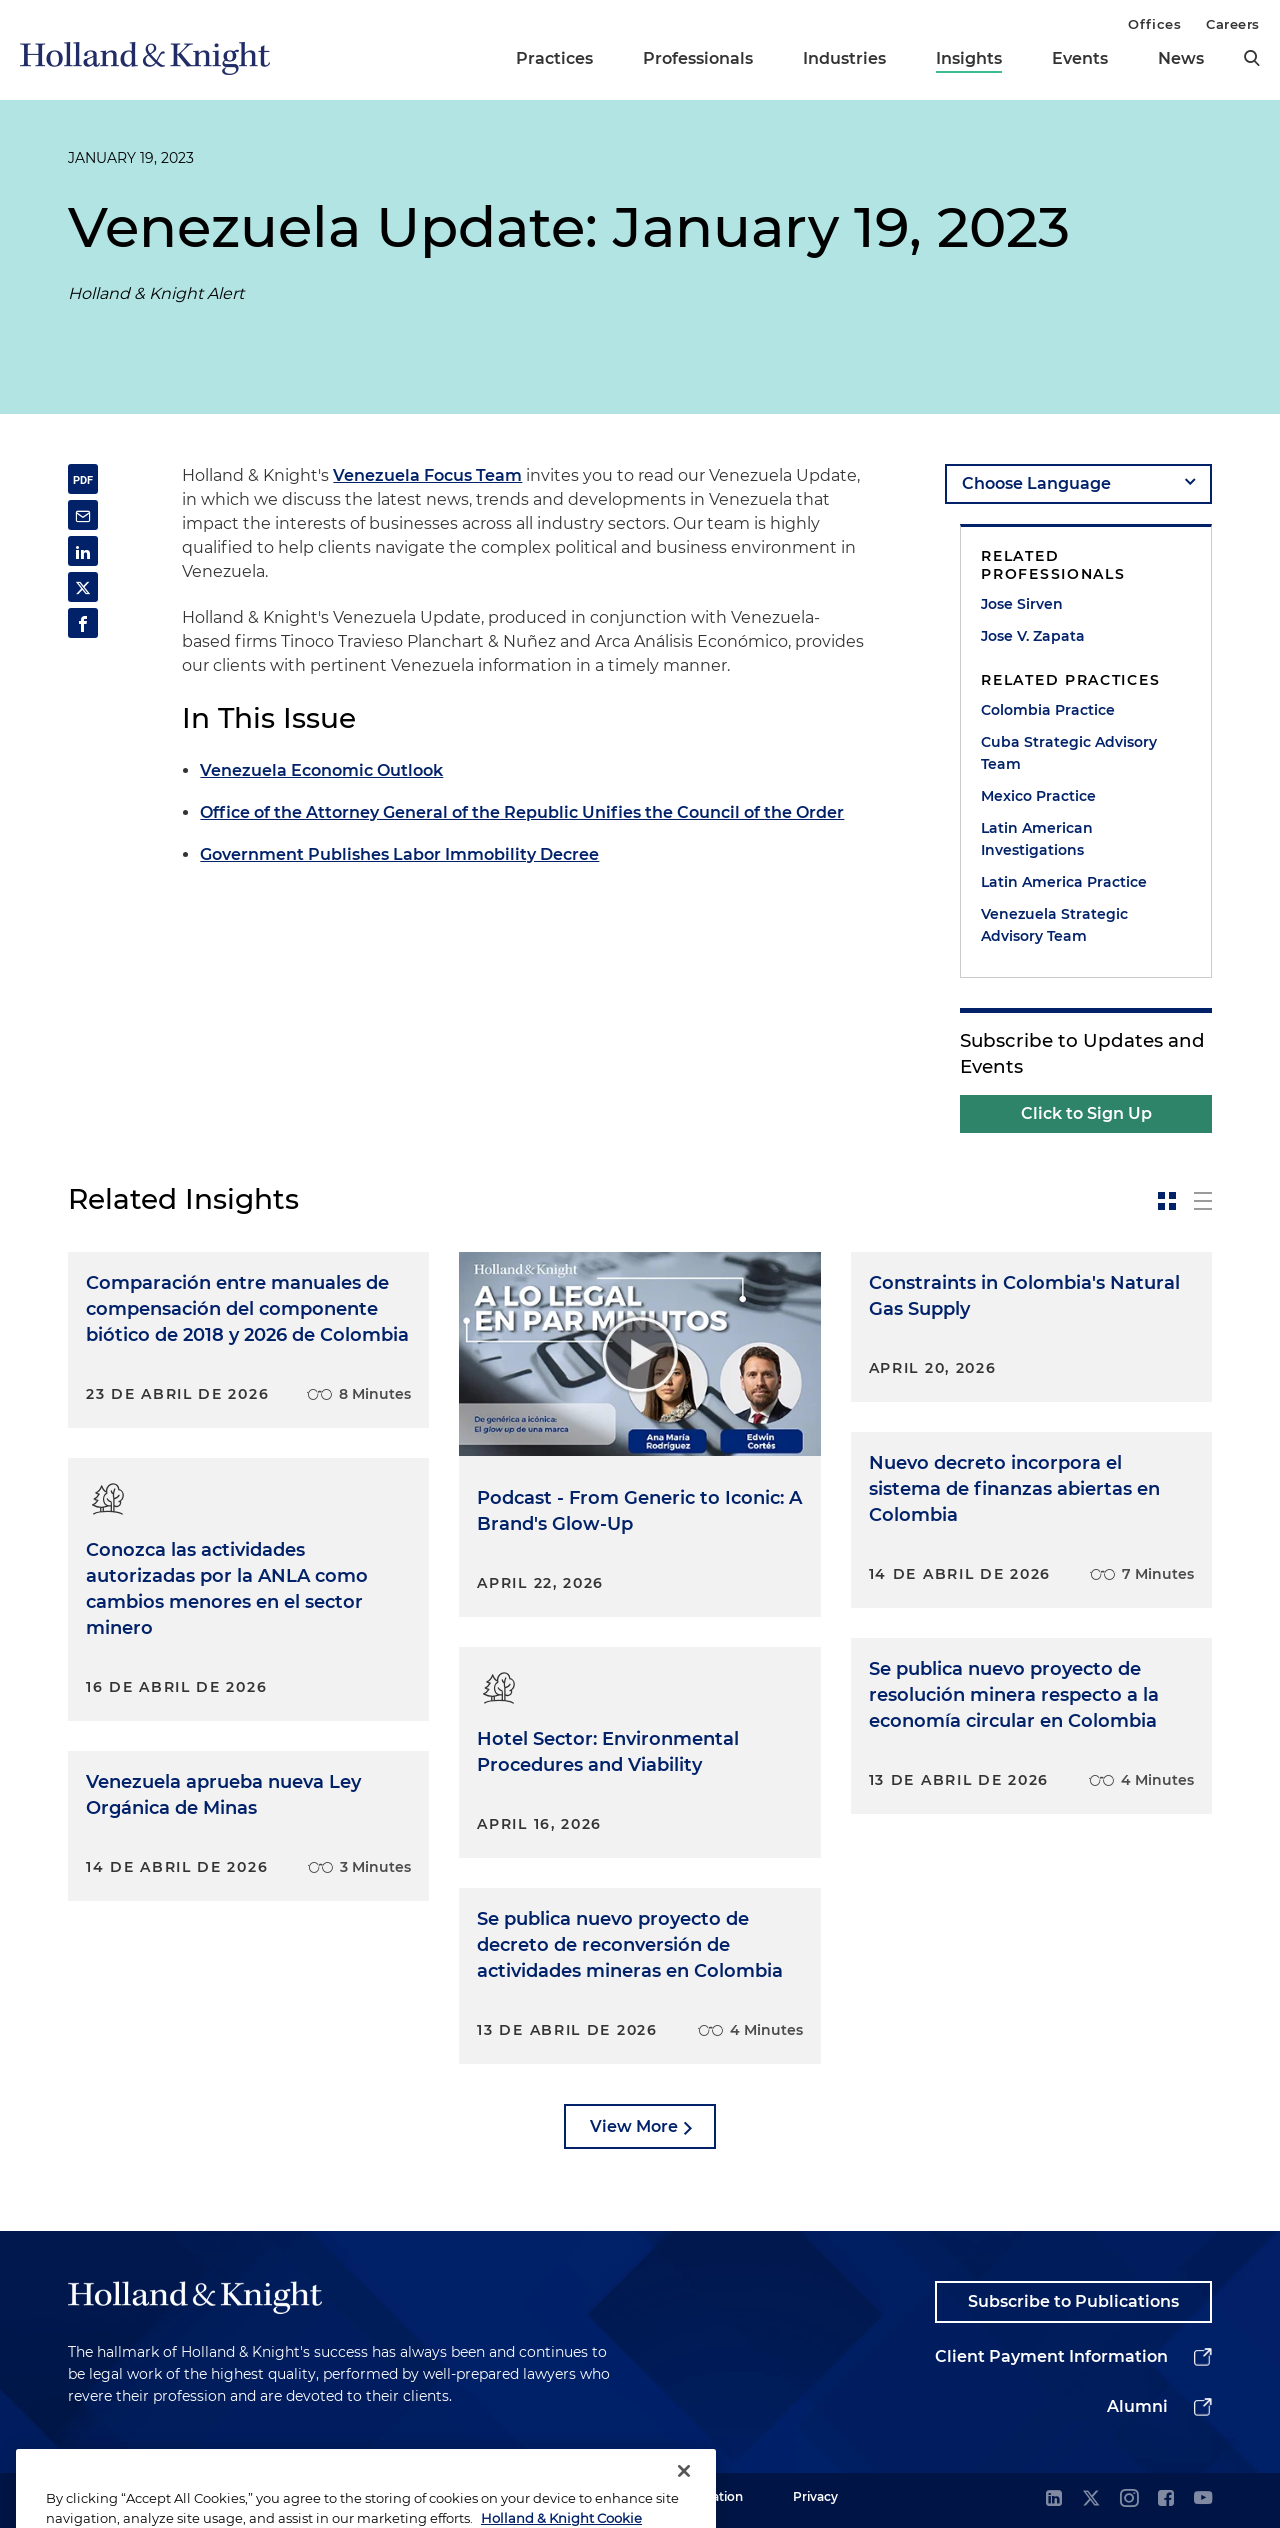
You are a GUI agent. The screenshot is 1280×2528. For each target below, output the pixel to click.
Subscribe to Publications (1073, 2301)
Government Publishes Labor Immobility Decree (399, 854)
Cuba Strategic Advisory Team (1069, 753)
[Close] (684, 2496)
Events (1080, 58)
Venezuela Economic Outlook (321, 770)
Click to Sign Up (1086, 1113)
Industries (844, 58)
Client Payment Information (1051, 2356)
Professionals (698, 58)
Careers (1233, 24)
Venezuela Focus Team (427, 475)
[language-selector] (1078, 484)
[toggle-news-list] (1203, 1201)
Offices (1154, 24)
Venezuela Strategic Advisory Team (1054, 925)
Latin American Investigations (1037, 839)
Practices (554, 58)
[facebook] (1166, 2499)
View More (634, 2126)
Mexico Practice (1038, 796)
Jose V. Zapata (1033, 636)
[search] (1252, 58)
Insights (969, 58)
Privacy (815, 2496)
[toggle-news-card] (1167, 1201)
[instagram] (1129, 2499)
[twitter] (1091, 2499)
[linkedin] (1054, 2499)
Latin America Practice (1064, 882)
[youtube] (1203, 2499)
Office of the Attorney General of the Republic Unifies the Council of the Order (522, 812)
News (1181, 58)
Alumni (1137, 2406)
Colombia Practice (1048, 710)
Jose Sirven (1022, 604)
